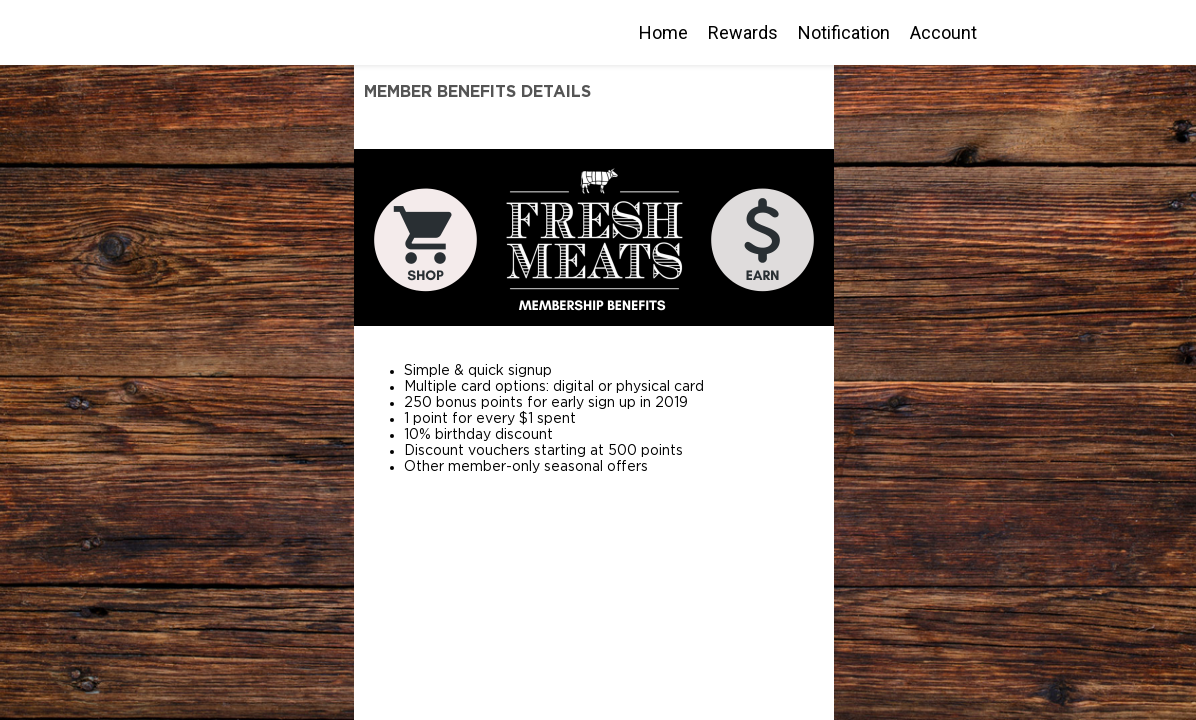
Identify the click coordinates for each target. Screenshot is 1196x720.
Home (663, 32)
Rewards (743, 32)
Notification (844, 32)
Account (943, 32)
